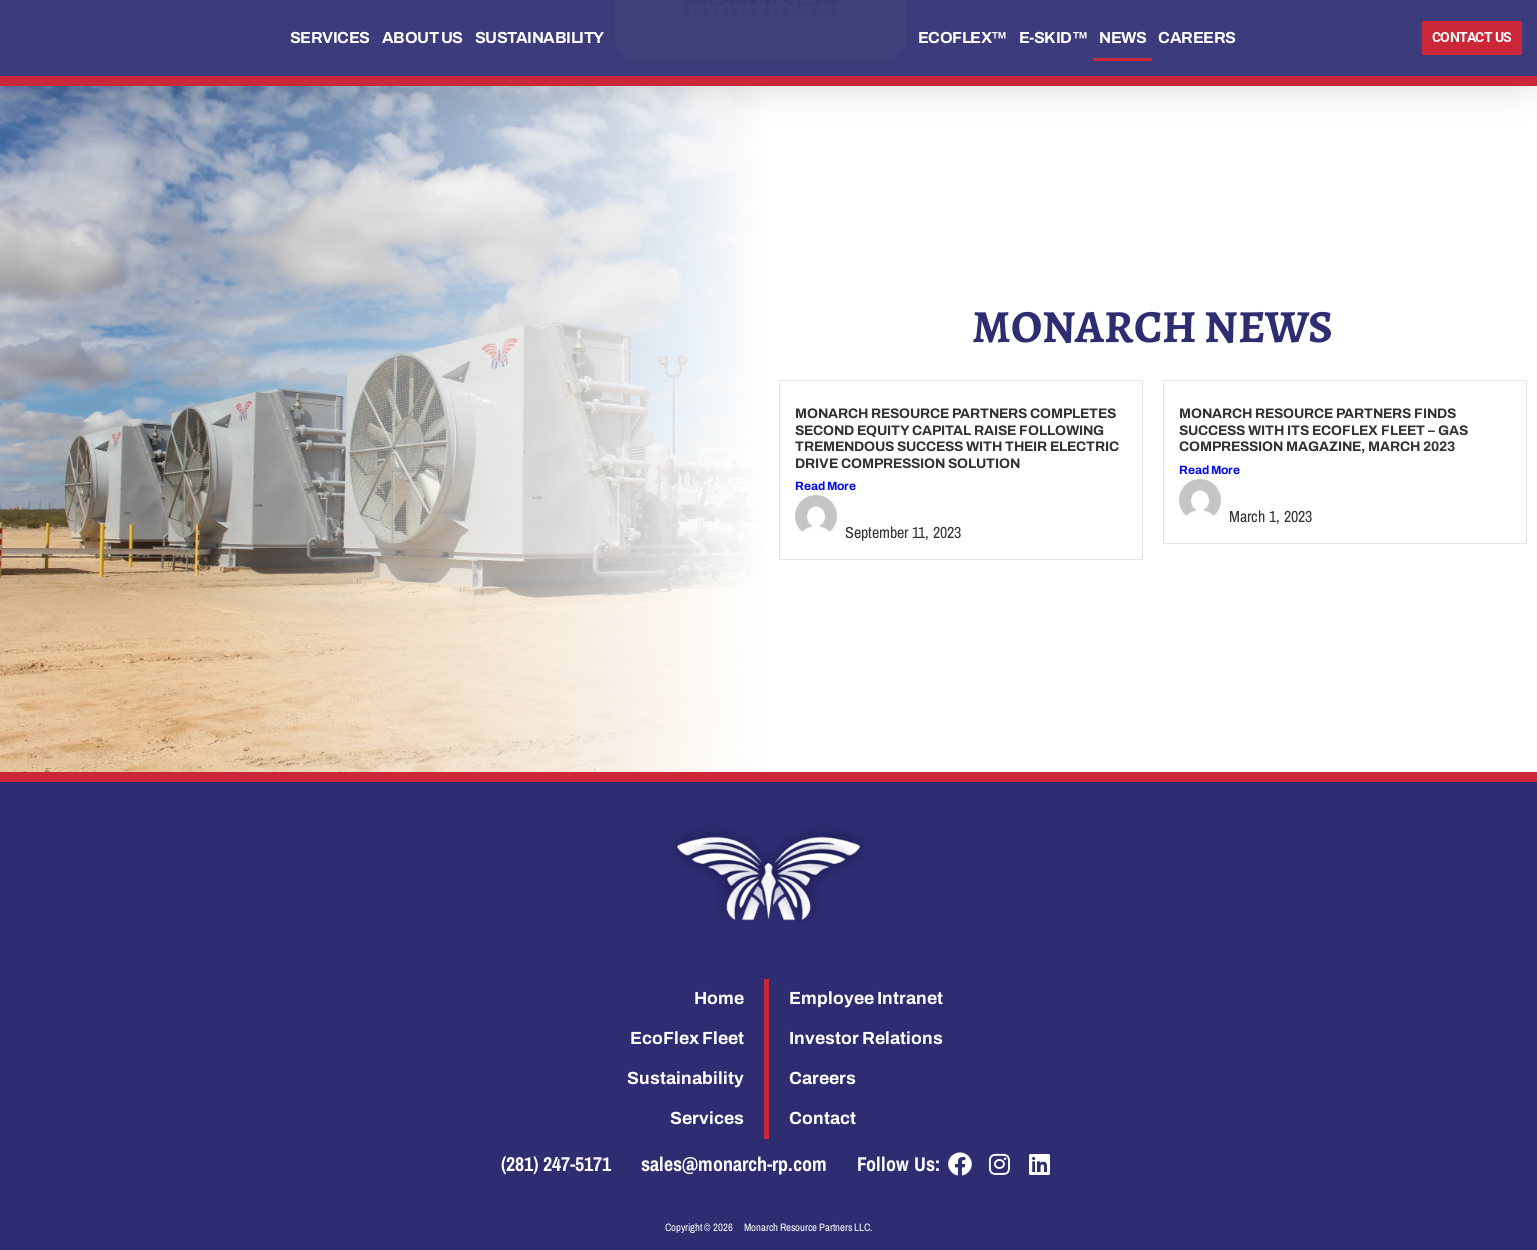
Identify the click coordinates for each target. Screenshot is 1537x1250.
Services (330, 37)
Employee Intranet (866, 998)
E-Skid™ (1053, 37)
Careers (1197, 37)
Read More (825, 486)
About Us (422, 37)
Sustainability (539, 37)
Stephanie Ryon (905, 507)
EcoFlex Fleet (687, 1038)
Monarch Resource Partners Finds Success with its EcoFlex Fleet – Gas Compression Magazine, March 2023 (1323, 430)
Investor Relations (866, 1038)
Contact (822, 1118)
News (1122, 37)
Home (719, 998)
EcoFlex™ (962, 37)
